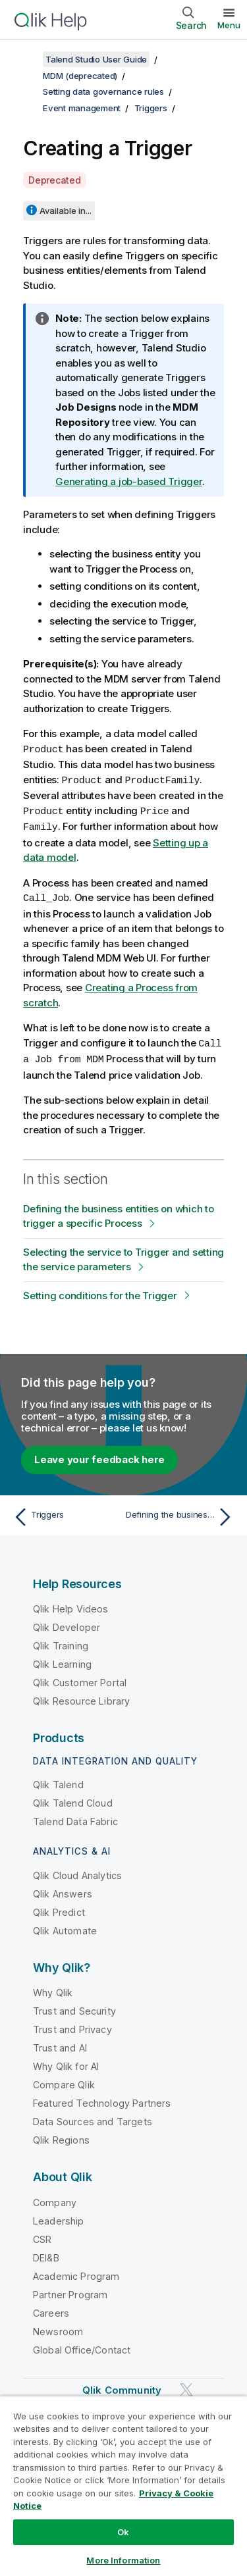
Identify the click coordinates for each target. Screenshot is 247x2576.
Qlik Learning (62, 1659)
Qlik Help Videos (71, 1604)
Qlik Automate (65, 1926)
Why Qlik (52, 1988)
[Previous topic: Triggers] (65, 1512)
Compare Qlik (64, 2080)
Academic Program (76, 2271)
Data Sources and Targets (92, 2117)
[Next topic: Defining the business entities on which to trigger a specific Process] (181, 1512)
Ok (123, 2532)
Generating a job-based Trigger (128, 481)
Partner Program (70, 2290)
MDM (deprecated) (80, 75)
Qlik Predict (59, 1907)
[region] (123, 2486)
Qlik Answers (62, 1889)
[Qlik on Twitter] (186, 2385)
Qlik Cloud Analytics (77, 1870)
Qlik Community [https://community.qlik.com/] (121, 2385)
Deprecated (54, 180)
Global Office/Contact (81, 2345)
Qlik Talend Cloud (73, 1798)
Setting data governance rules (103, 91)
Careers (51, 2308)
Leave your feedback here (99, 1455)
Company (54, 2197)
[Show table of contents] (26, 59)
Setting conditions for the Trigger (100, 1291)
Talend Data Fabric (75, 1816)
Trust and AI (60, 2043)
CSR (42, 2234)
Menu (228, 25)
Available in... (66, 210)
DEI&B (46, 2253)
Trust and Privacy (72, 2024)
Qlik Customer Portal (79, 1678)
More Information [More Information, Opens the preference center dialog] (123, 2560)
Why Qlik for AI (66, 2061)
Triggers (150, 108)
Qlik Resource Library (81, 1696)
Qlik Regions (61, 2135)
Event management (82, 108)
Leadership (58, 2216)
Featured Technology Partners (102, 2098)
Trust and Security (74, 2006)
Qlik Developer (66, 1622)
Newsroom (58, 2326)
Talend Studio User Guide (96, 59)
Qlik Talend (58, 1780)
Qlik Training (60, 1641)
